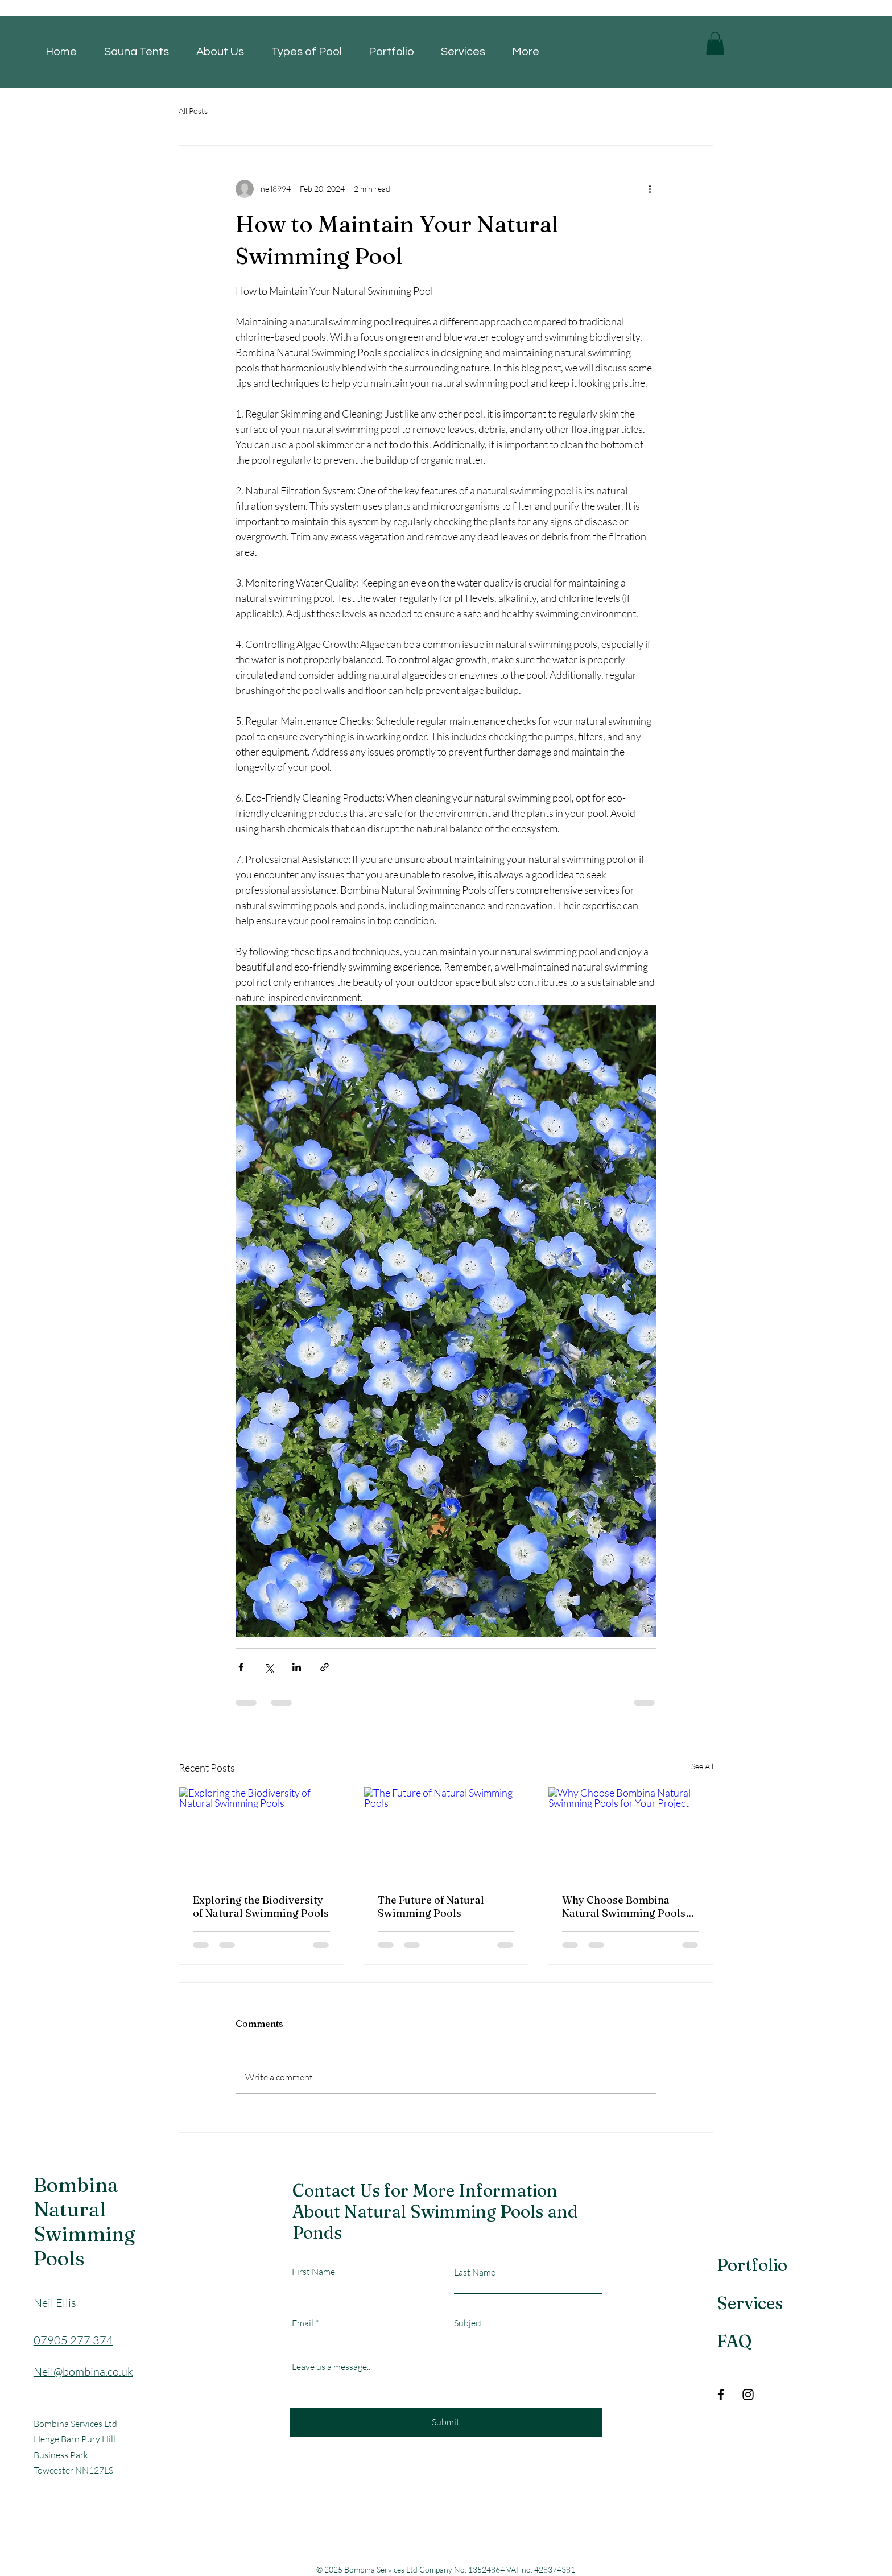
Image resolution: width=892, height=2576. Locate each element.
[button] (715, 43)
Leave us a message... (332, 2366)
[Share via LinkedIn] (296, 1667)
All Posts (193, 110)
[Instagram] (748, 2394)
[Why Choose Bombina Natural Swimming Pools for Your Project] (630, 1833)
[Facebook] (720, 2394)
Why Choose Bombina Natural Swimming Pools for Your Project (623, 1906)
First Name (313, 2271)
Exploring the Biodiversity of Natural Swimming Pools (261, 1906)
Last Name (474, 2272)
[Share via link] (324, 1667)
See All (702, 1766)
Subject (468, 2322)
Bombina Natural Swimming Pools (84, 2221)
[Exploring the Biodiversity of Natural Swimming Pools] (261, 1833)
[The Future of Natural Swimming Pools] (446, 1833)
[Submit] (446, 2422)
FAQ (734, 2341)
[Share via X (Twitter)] (268, 1667)
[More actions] (649, 189)
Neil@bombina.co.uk (83, 2371)
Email (302, 2322)
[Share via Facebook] (241, 1667)
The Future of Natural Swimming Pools (431, 1906)
